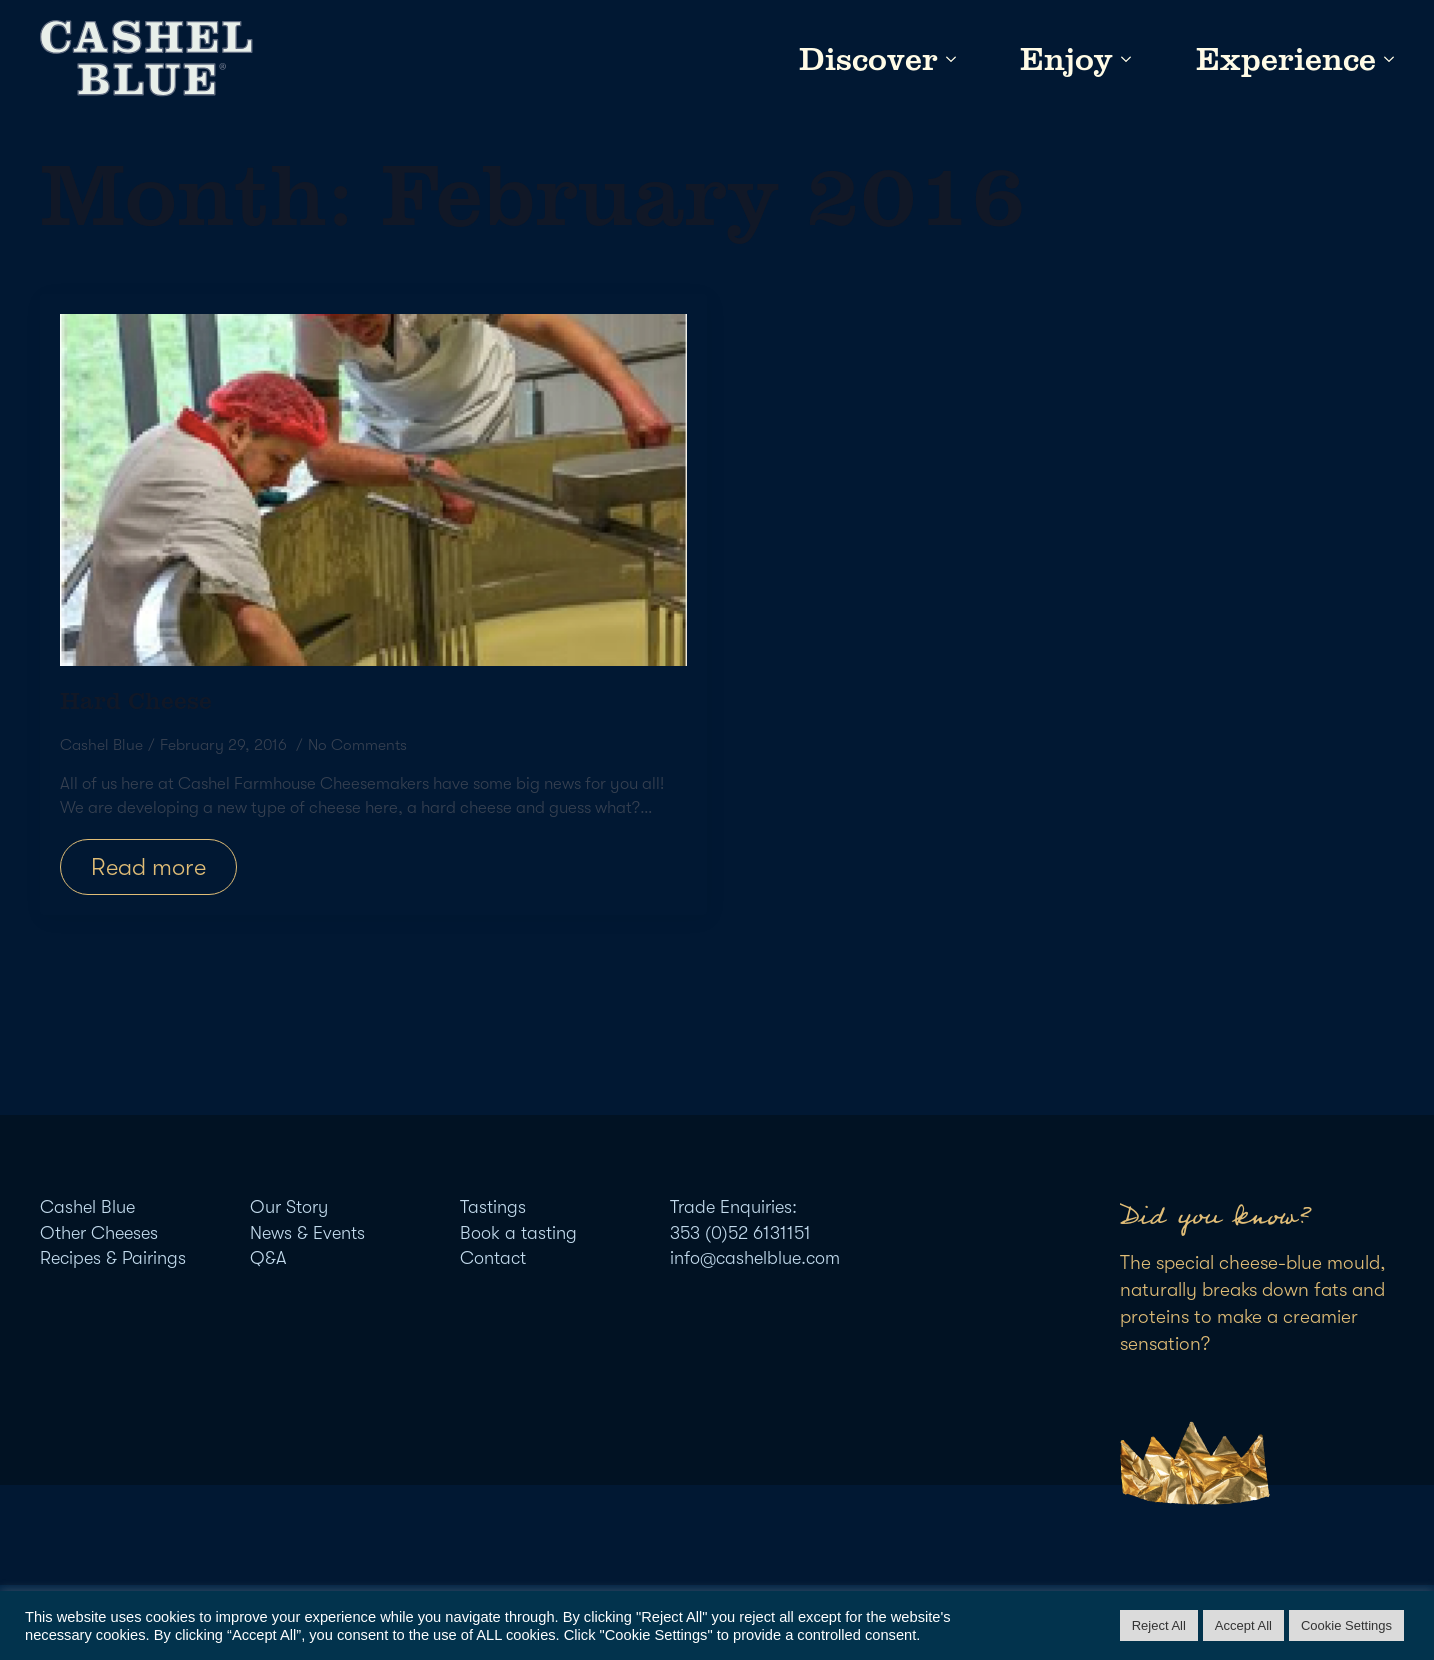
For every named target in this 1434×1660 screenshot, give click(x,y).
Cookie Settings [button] (1346, 1625)
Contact (493, 1258)
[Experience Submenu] (1385, 59)
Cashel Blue (87, 1207)
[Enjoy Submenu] (1122, 59)
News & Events (307, 1233)
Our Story (289, 1207)
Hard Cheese (136, 700)
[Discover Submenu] (947, 59)
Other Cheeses (99, 1233)
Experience (1286, 59)
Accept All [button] (1243, 1625)
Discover (868, 59)
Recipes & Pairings (113, 1258)
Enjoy (1066, 59)
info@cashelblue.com (755, 1258)
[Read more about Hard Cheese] (148, 867)
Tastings (493, 1207)
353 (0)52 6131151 (740, 1233)
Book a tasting (518, 1233)
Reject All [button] (1159, 1625)
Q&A (268, 1258)
